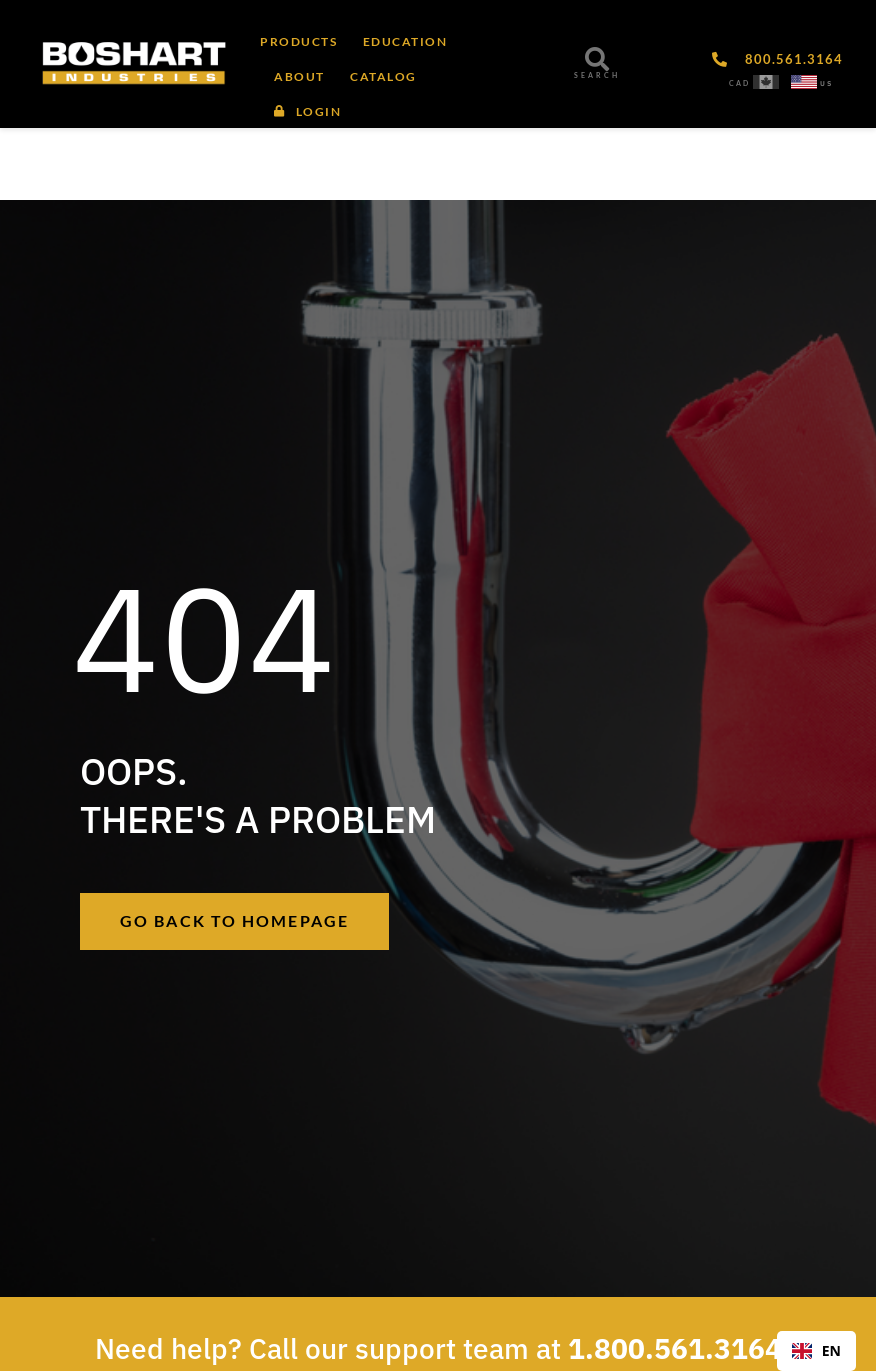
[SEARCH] (597, 59)
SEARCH (597, 75)
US (826, 83)
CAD (739, 83)
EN (816, 1350)
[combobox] (816, 1351)
